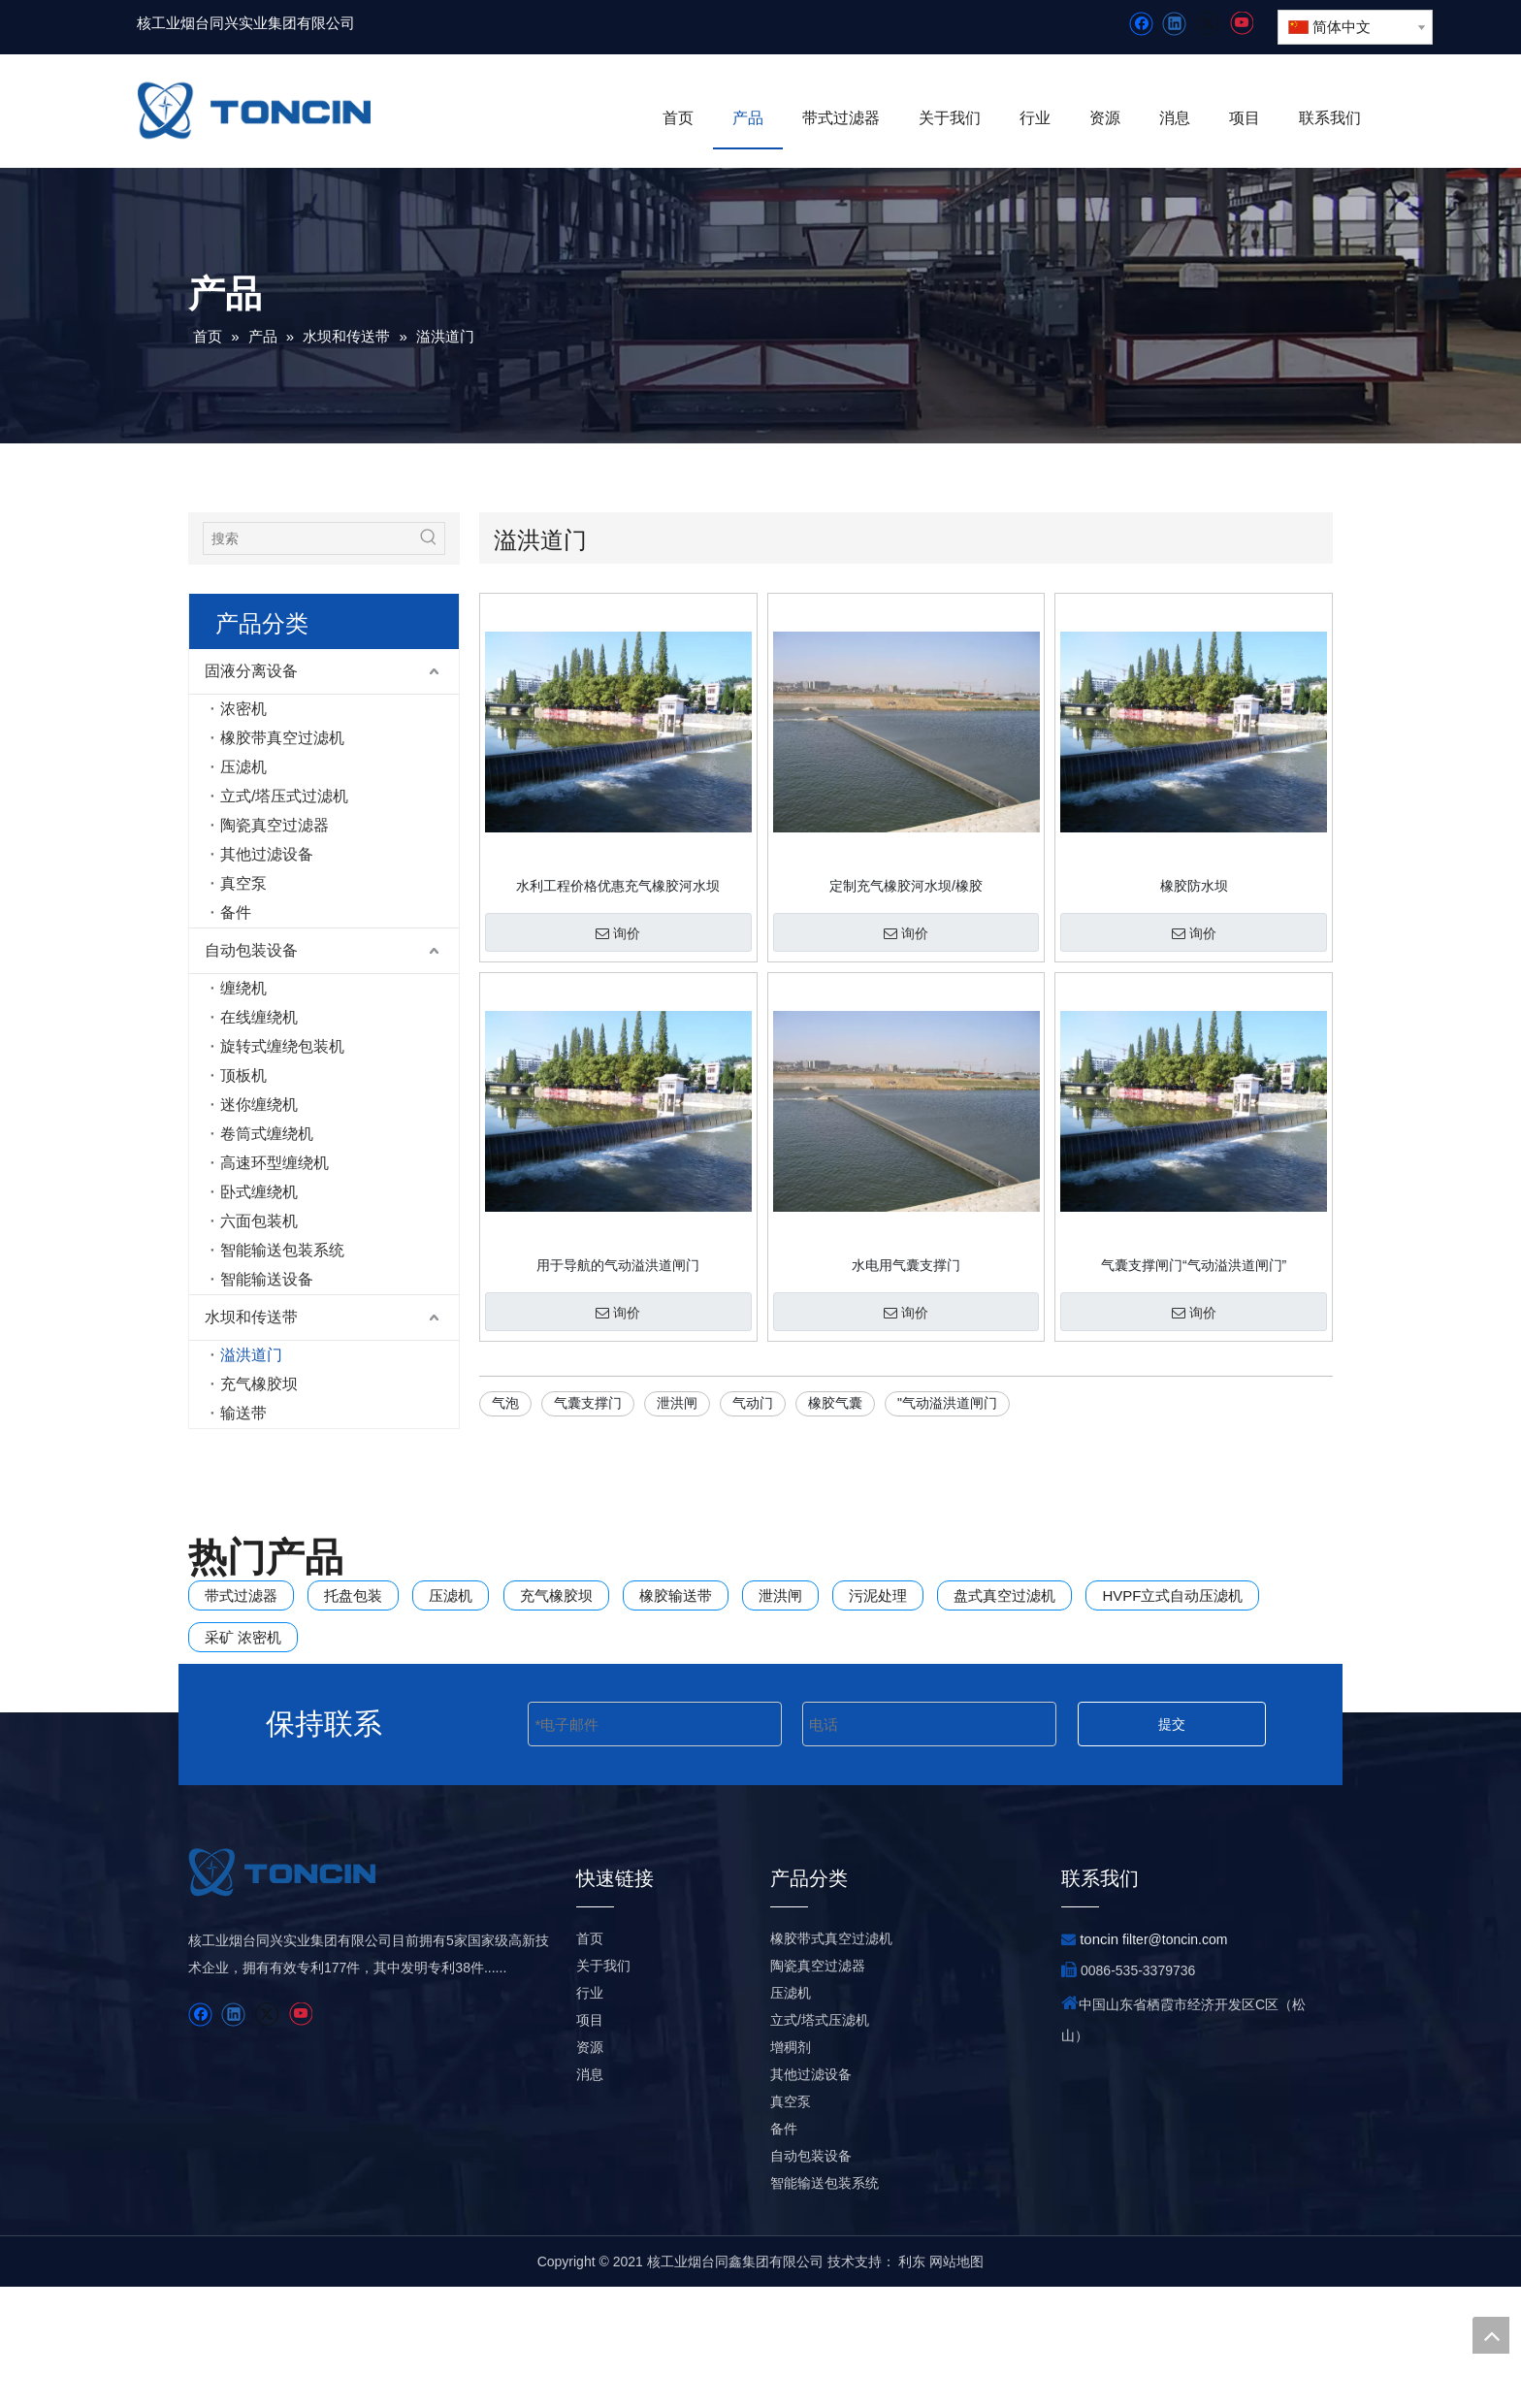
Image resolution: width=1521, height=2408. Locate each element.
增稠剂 (790, 2168)
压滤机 (243, 767)
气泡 (505, 1403)
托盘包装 (353, 1595)
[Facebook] (1141, 24)
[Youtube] (1241, 24)
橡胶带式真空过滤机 (831, 2059)
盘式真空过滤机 (1004, 1595)
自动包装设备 (251, 950)
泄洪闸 (677, 1403)
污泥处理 (878, 1595)
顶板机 (243, 1075)
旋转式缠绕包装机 (282, 1046)
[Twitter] (1207, 24)
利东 (911, 2383)
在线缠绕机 (259, 1017)
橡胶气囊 (835, 1403)
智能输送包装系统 (282, 1250)
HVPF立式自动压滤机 (1172, 1595)
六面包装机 (259, 1221)
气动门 (752, 1403)
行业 (589, 2114)
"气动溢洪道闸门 (947, 1403)
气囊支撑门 (588, 1403)
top (1490, 2335)
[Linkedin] (1174, 24)
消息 (589, 2195)
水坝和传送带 (251, 1317)
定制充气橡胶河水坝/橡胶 (906, 886)
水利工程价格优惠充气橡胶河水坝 (618, 886)
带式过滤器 (241, 1595)
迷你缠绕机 (259, 1104)
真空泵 (243, 883)
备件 (235, 912)
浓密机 (243, 708)
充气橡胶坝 (259, 1384)
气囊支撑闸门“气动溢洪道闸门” (1193, 1265)
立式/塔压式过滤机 (284, 796)
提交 (1171, 1772)
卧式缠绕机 (259, 1192)
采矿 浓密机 (243, 1637)
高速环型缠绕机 (274, 1163)
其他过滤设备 (266, 854)
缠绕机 (243, 988)
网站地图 (956, 2383)
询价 (618, 933)
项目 (589, 2141)
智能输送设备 (266, 1279)
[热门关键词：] (428, 538)
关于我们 (603, 2087)
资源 (589, 2168)
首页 (589, 2059)
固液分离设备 (251, 671)
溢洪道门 (251, 1355)
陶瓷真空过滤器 (274, 825)
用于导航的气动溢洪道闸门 (617, 1265)
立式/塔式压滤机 (819, 2141)
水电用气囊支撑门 (906, 1265)
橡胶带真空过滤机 (282, 738)
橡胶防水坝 (1194, 886)
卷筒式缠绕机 (266, 1133)
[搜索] (308, 538)
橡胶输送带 (675, 1595)
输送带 (243, 1413)
